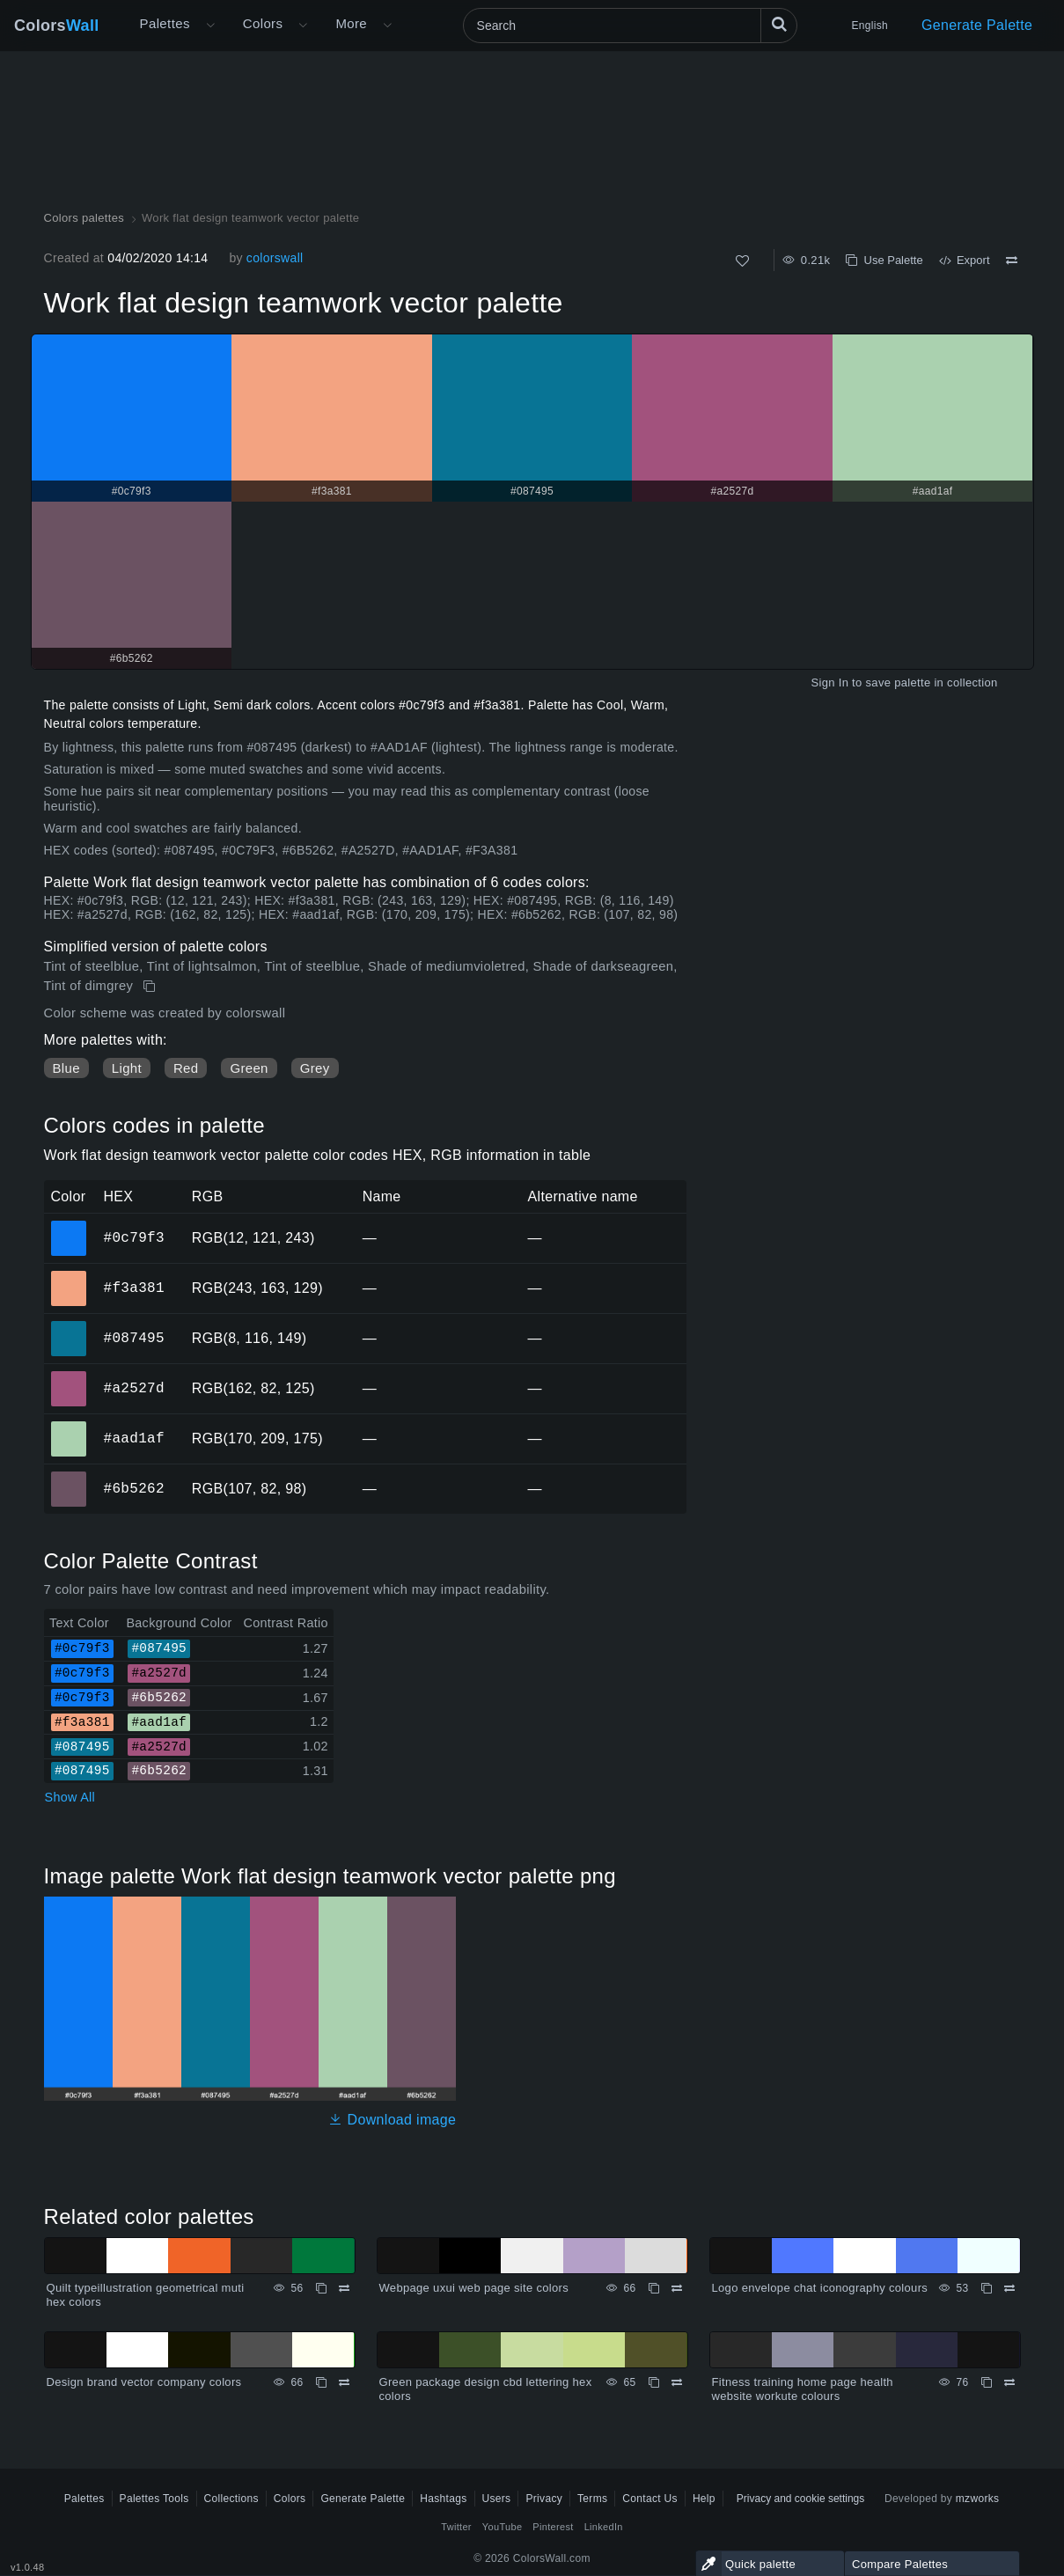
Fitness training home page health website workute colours (802, 2389)
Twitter (456, 2526)
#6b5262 (134, 1488)
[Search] (630, 25)
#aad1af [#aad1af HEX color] (69, 1426)
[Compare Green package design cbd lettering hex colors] (677, 2382)
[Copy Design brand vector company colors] (321, 2382)
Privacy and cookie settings (800, 2498)
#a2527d (134, 1388)
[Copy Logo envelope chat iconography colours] (986, 2288)
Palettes (165, 23)
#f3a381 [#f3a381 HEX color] (69, 1276)
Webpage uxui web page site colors (474, 2287)
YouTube (502, 2526)
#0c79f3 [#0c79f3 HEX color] (69, 1226)
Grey (315, 1067)
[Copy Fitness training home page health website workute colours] (986, 2382)
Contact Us (650, 2498)
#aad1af (134, 1438)
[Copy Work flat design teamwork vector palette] (151, 986)
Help (704, 2498)
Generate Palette (976, 25)
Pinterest (552, 2526)
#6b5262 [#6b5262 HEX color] (69, 1476)
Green (249, 1067)
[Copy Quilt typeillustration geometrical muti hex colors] (321, 2288)
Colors (56, 25)
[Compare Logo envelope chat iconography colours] (1009, 2288)
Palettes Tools (154, 2498)
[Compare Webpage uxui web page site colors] (677, 2288)
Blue (66, 1067)
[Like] (742, 261)
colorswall (275, 258)
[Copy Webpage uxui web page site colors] (654, 2288)
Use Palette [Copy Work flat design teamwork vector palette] (884, 260)
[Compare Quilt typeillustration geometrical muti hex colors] (344, 2288)
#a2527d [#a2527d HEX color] (69, 1376)
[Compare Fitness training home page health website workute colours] (1009, 2382)
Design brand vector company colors (144, 2382)
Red (185, 1067)
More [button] (351, 23)
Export (964, 260)
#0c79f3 (134, 1237)
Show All (70, 1797)
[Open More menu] (210, 25)
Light (127, 1067)
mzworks (978, 2498)
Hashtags (443, 2498)
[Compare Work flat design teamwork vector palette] (1011, 260)
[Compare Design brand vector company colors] (344, 2382)
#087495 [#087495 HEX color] (69, 1326)
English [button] (870, 25)
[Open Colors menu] (302, 25)
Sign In (829, 682)
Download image (392, 2119)
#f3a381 (134, 1287)
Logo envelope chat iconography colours (820, 2287)
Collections (231, 2498)
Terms (592, 2498)
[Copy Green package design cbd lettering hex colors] (654, 2382)
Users (496, 2498)
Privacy (543, 2498)
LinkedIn (603, 2526)
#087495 (134, 1337)
